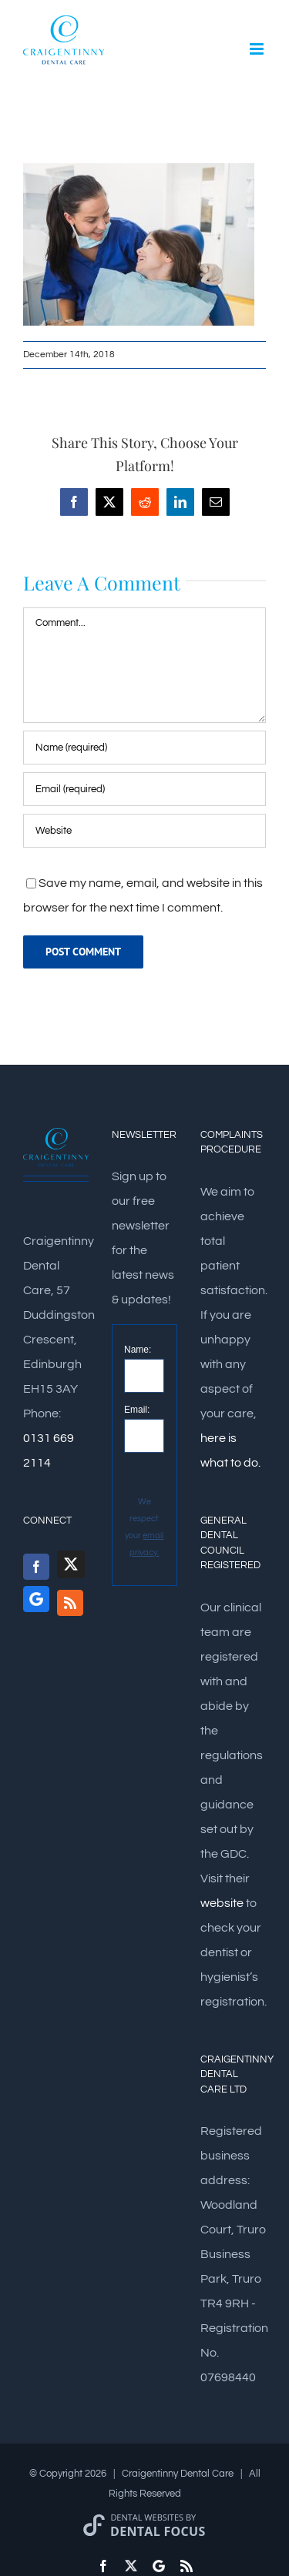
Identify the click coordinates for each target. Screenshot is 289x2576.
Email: (137, 1409)
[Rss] (70, 1603)
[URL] (144, 831)
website (222, 1903)
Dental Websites (146, 2517)
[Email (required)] (144, 789)
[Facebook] (36, 1567)
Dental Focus (158, 2531)
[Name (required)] (144, 747)
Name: (137, 1349)
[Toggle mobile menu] (258, 49)
